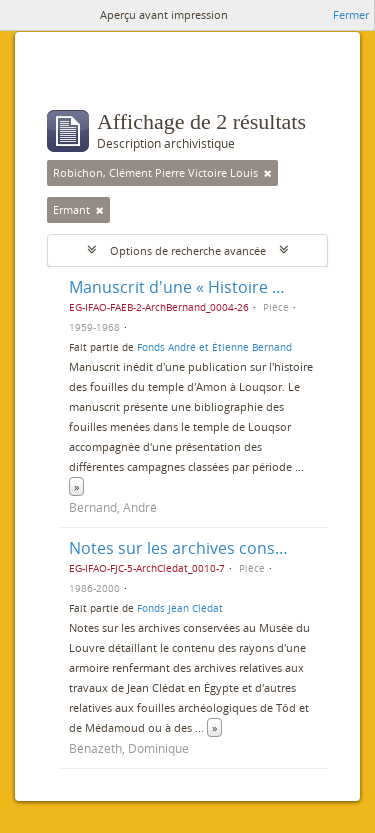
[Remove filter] (268, 173)
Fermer (351, 14)
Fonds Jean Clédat (180, 608)
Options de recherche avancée (188, 250)
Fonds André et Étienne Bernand (214, 347)
